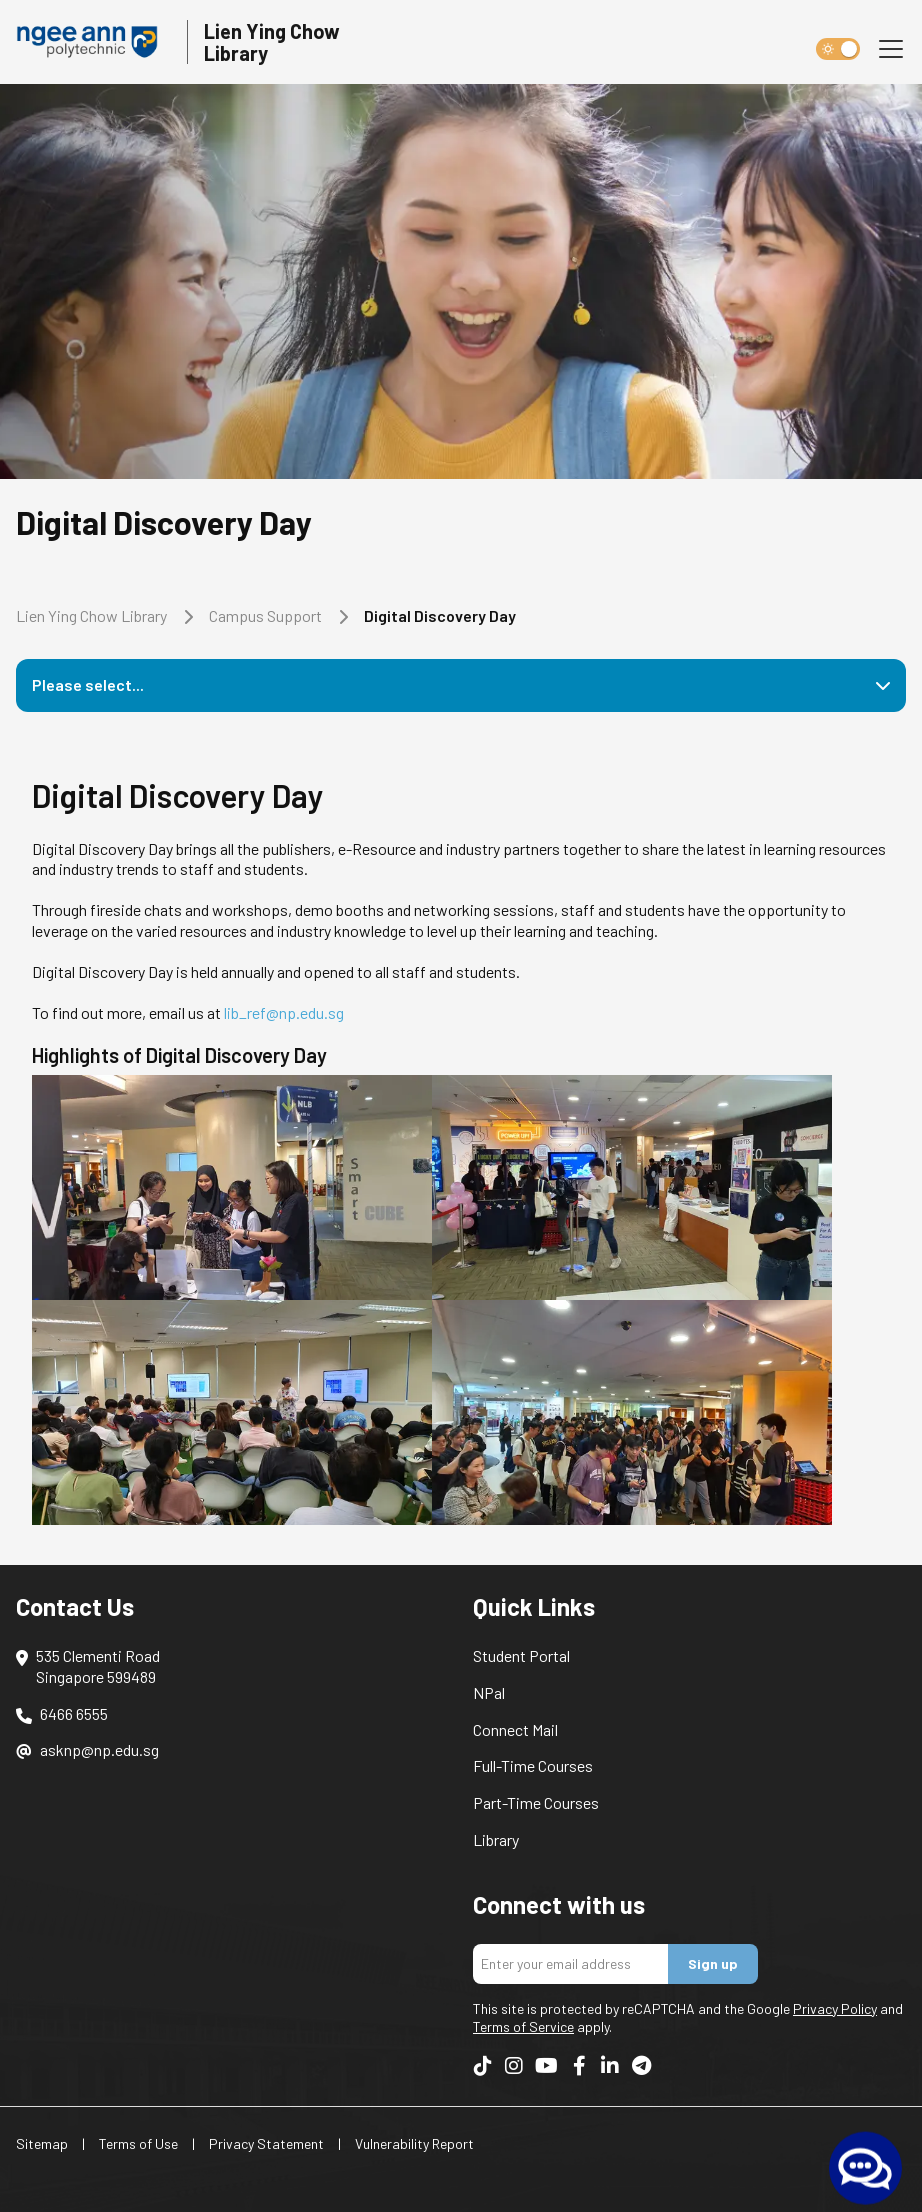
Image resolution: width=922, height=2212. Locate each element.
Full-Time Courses (533, 1765)
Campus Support (265, 615)
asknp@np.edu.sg (99, 1749)
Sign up (713, 1963)
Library (496, 1839)
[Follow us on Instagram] (514, 2065)
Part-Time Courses (536, 1802)
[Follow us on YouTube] (546, 2065)
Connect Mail (515, 1729)
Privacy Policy (835, 2008)
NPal (489, 1692)
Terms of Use (138, 2143)
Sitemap (42, 2143)
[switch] (838, 49)
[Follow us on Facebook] (579, 2065)
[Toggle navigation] (891, 49)
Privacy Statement (266, 2143)
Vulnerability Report (414, 2143)
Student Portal (521, 1655)
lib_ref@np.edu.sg (284, 1012)
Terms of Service (523, 2026)
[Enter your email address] (571, 1964)
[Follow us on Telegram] (641, 2065)
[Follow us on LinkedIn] (610, 2065)
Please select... (88, 684)
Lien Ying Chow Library (91, 615)
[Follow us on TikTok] (483, 2065)
